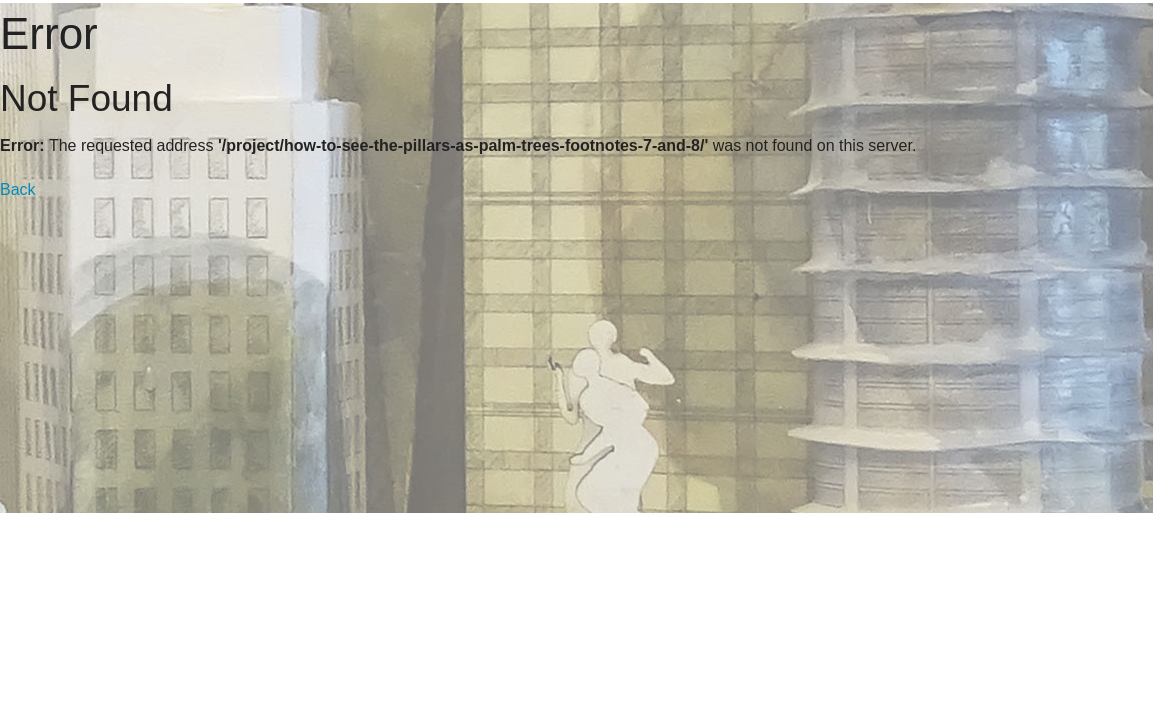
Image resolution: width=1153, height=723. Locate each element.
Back (18, 189)
